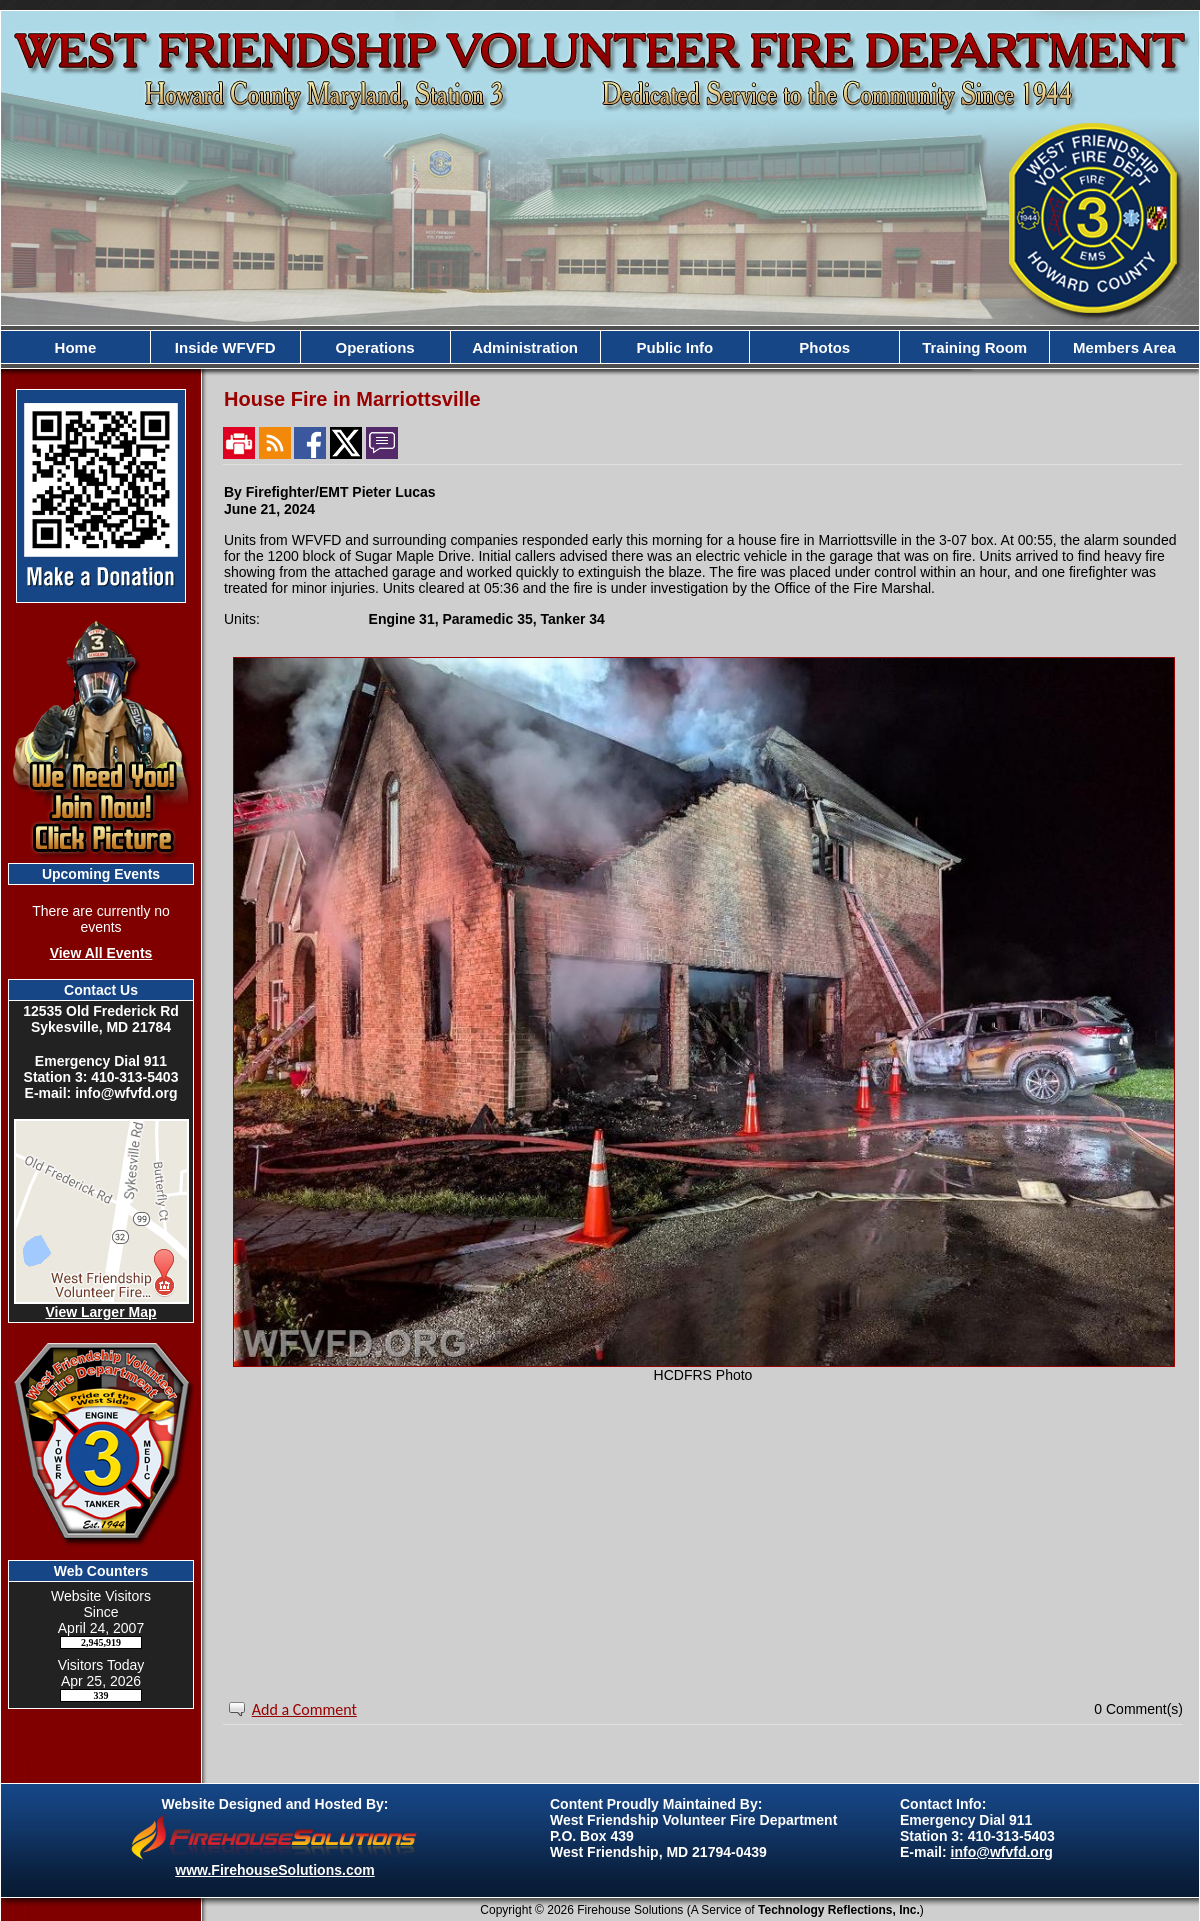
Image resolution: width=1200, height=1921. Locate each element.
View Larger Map (100, 1312)
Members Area (1124, 347)
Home (76, 347)
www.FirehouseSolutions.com (274, 1870)
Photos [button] (824, 347)
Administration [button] (525, 347)
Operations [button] (375, 347)
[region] (600, 347)
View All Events (101, 953)
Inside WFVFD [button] (225, 347)
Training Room (974, 347)
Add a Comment (304, 1709)
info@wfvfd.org (1002, 1852)
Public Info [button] (675, 347)
